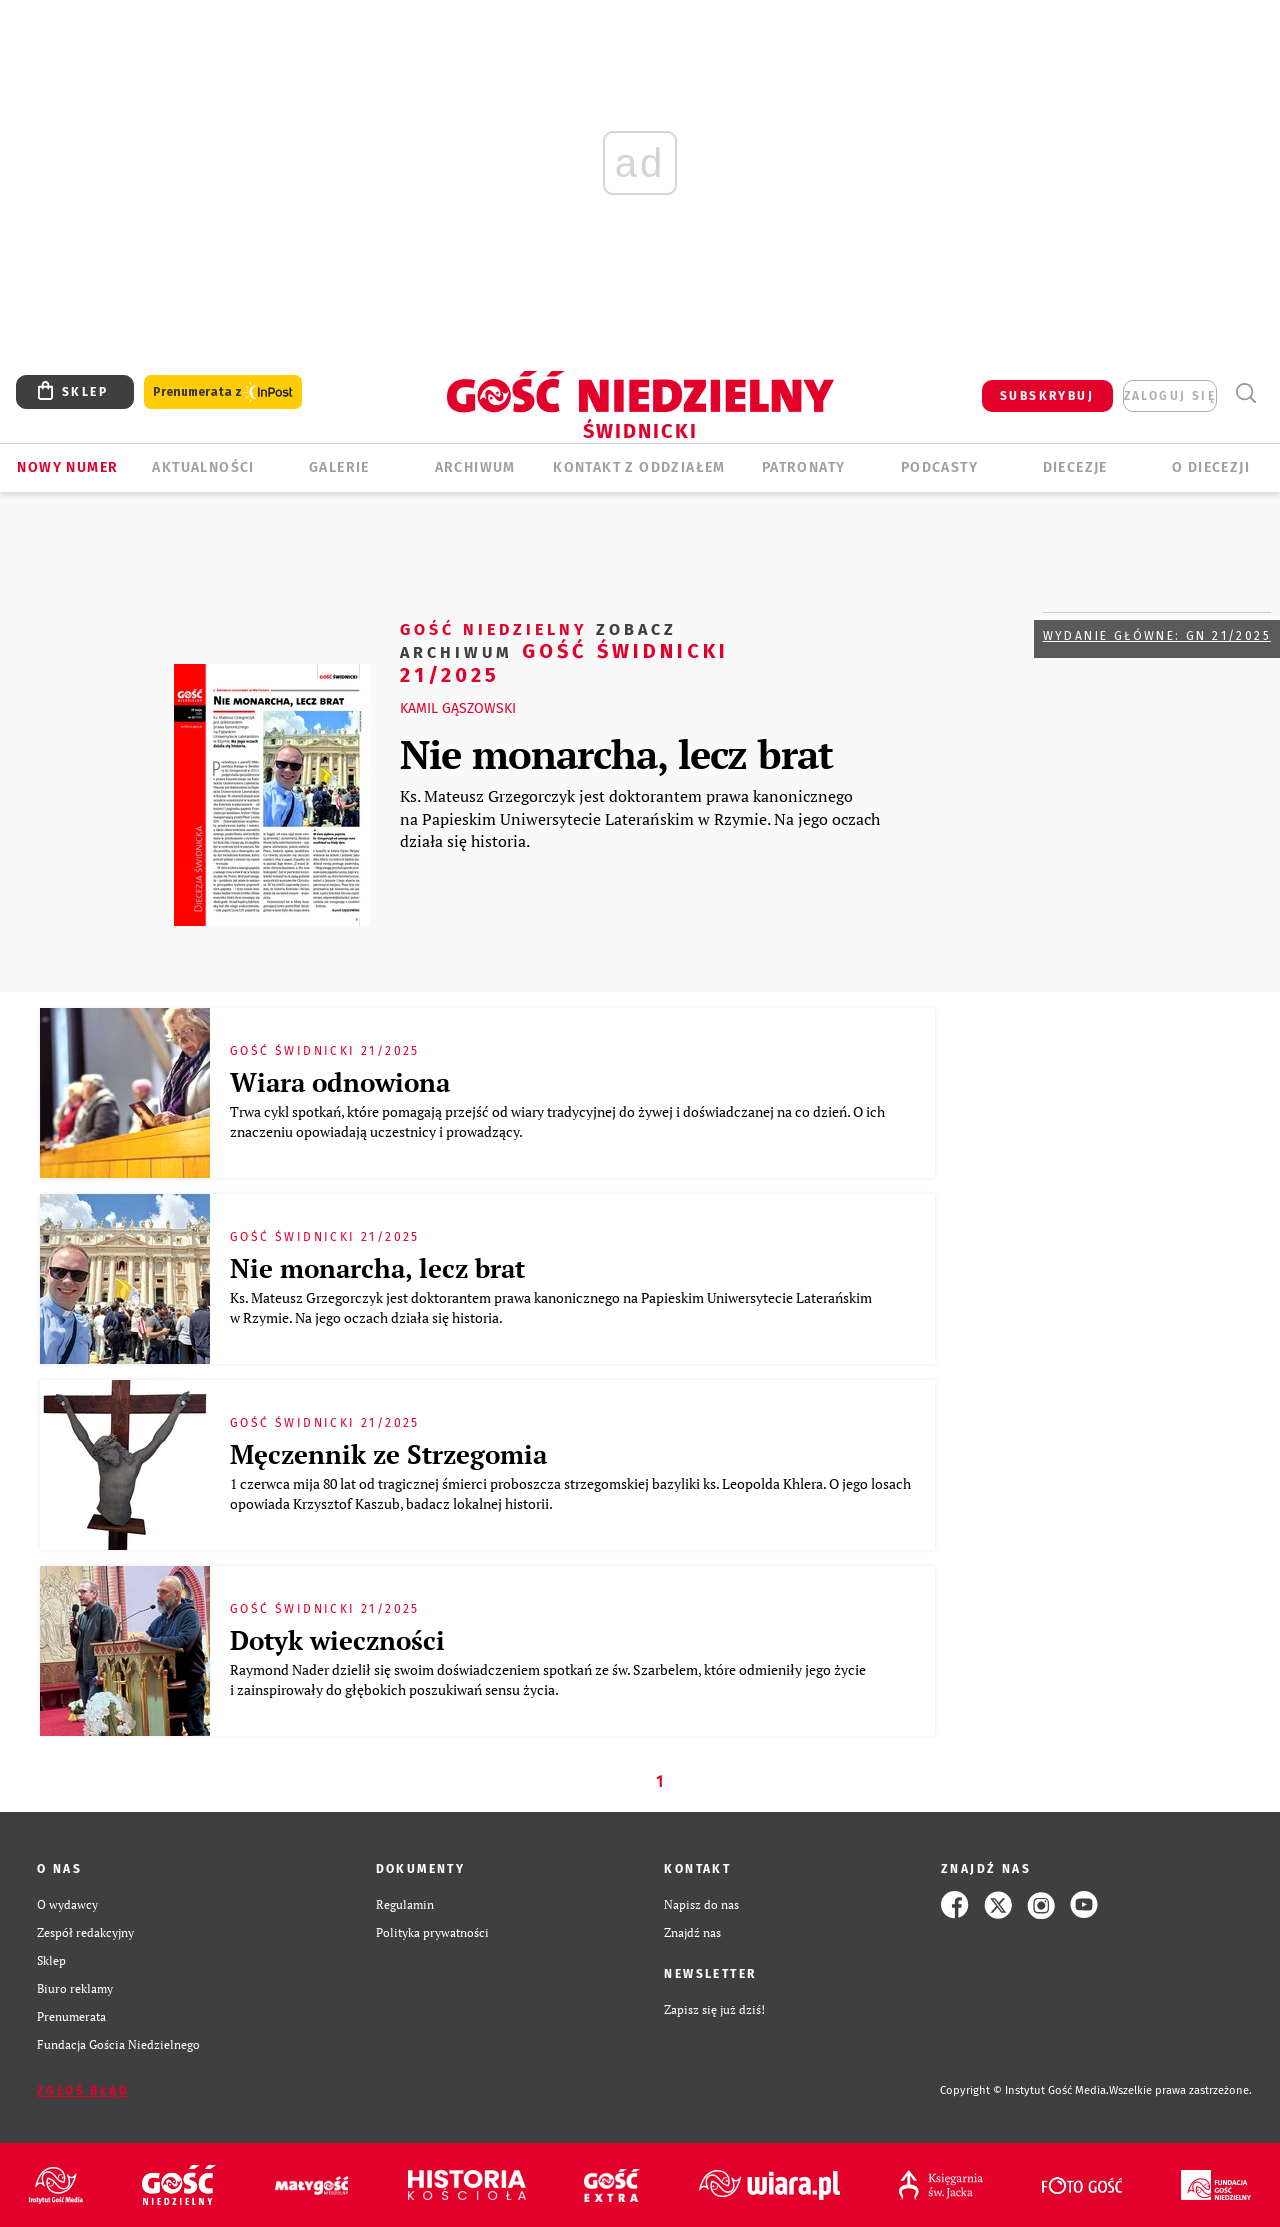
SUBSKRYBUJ (1047, 396)
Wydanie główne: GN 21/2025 (1157, 636)
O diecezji (1211, 467)
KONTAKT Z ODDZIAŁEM (639, 467)
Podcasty (939, 467)
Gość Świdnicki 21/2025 (564, 651)
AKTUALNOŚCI (203, 467)
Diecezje (1075, 467)
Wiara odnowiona (340, 1082)
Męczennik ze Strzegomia (388, 1454)
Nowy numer (67, 467)
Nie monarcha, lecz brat (616, 753)
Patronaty (804, 467)
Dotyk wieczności (337, 1640)
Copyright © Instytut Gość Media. (1024, 2090)
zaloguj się (1170, 396)
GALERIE (339, 467)
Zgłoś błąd (83, 2091)
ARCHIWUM (475, 467)
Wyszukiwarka (1245, 393)
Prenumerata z (223, 392)
